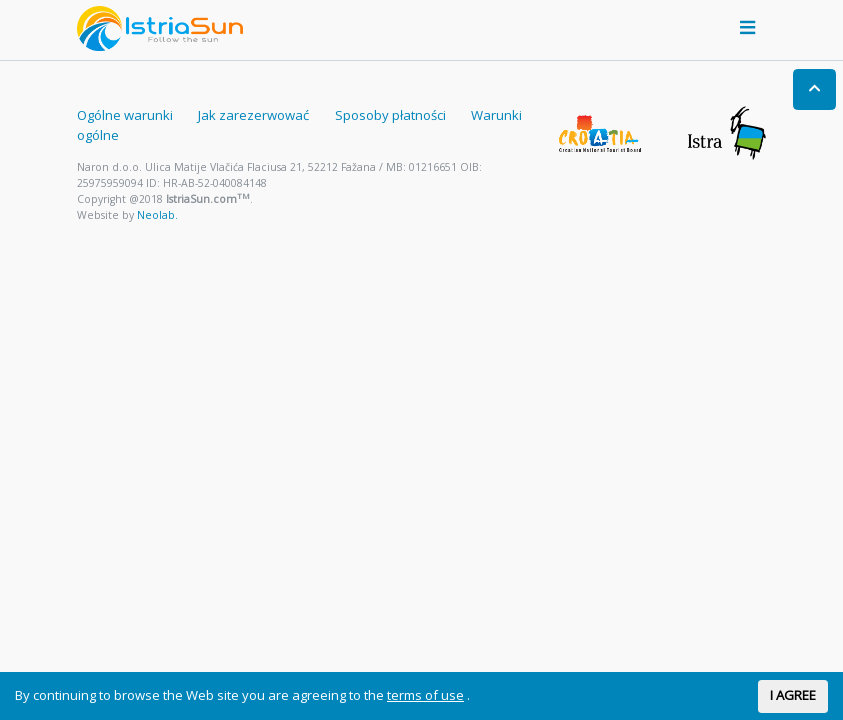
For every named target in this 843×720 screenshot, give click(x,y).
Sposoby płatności (390, 115)
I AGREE (793, 695)
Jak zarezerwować (253, 115)
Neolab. (157, 215)
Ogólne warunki (125, 115)
